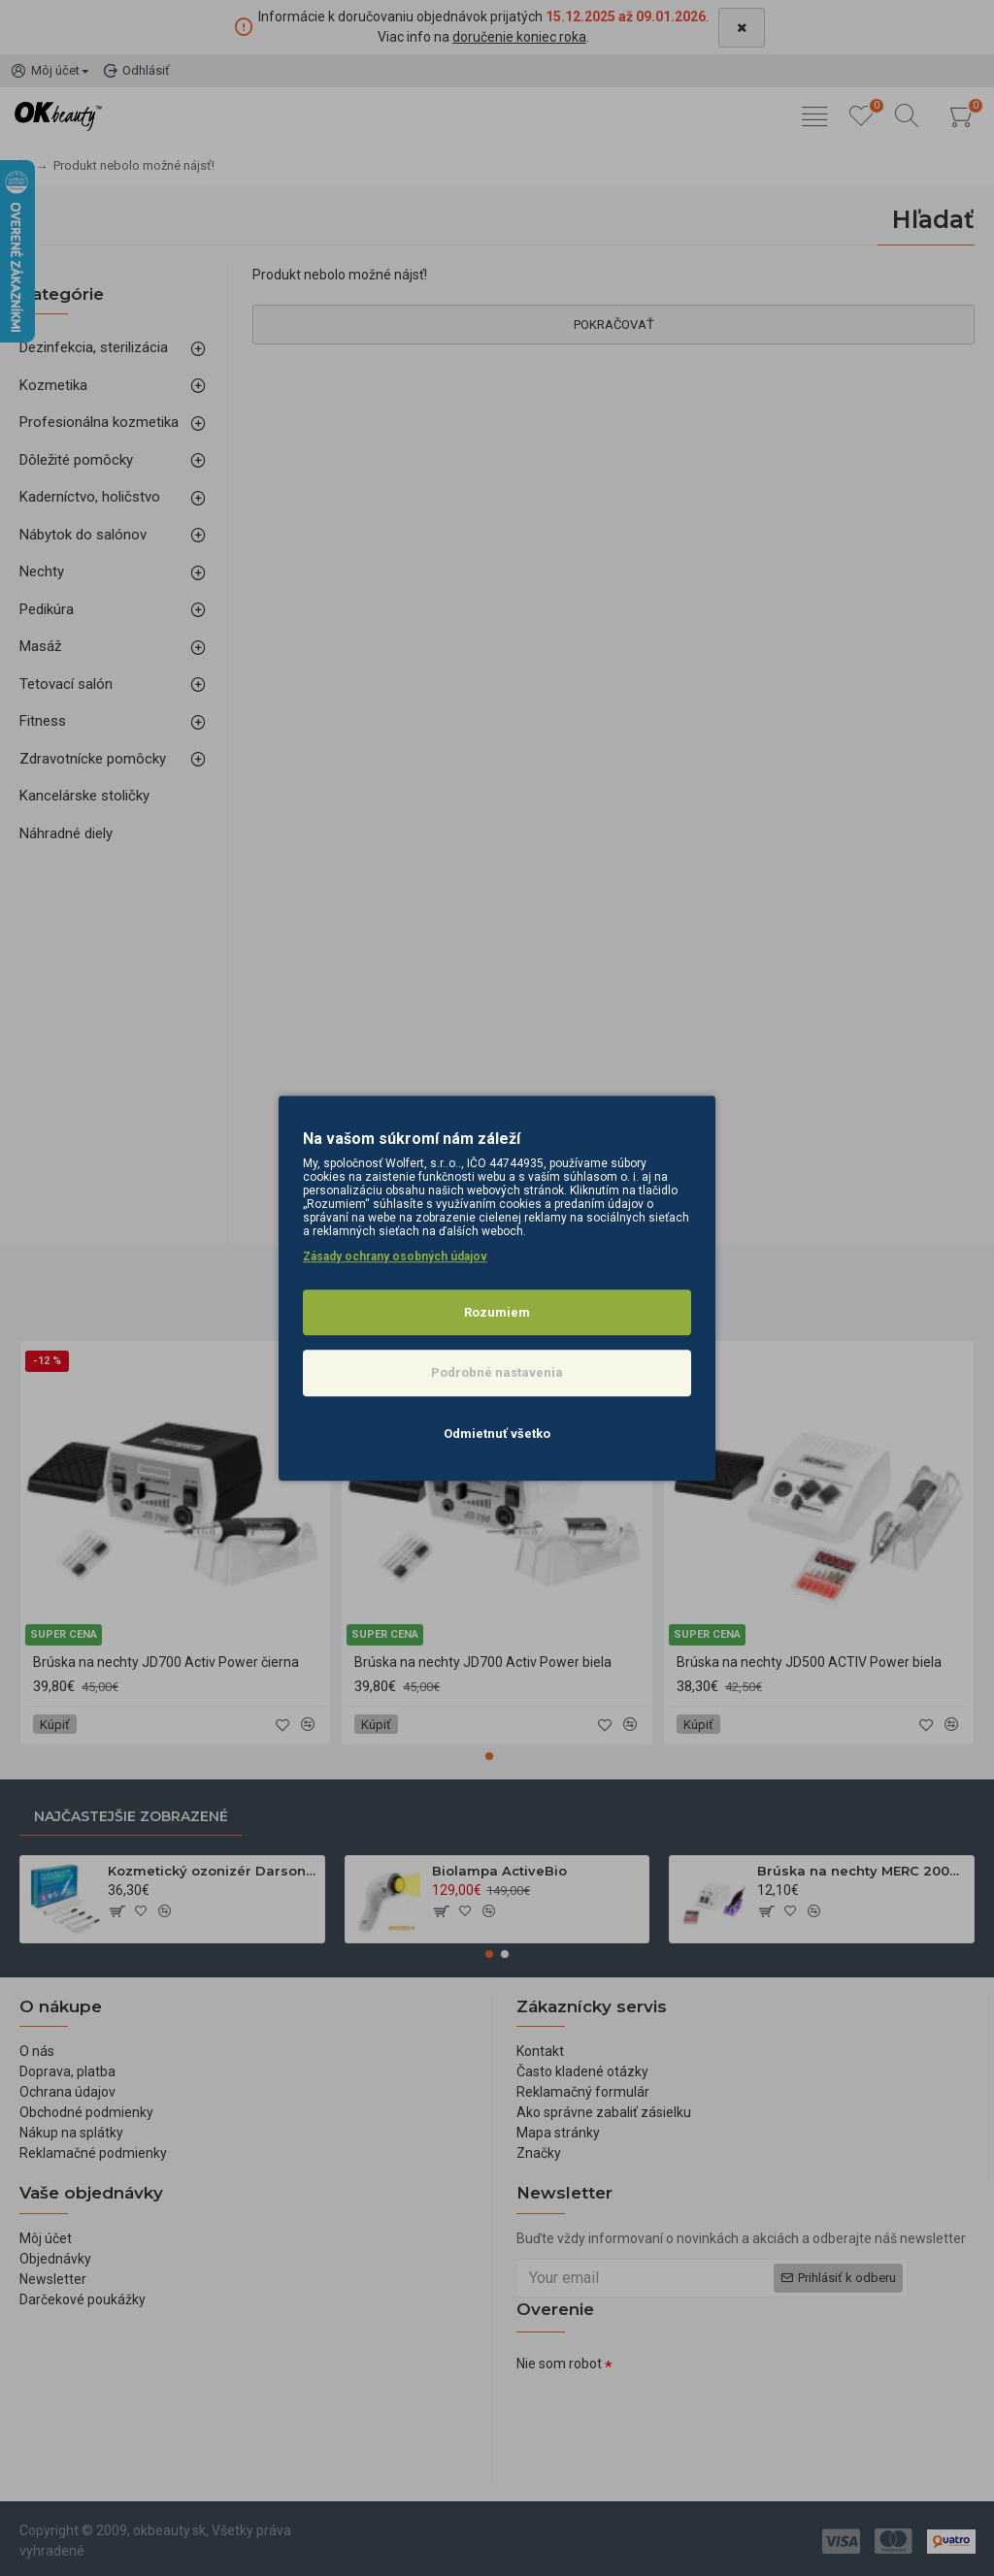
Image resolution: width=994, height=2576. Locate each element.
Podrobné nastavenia (497, 1372)
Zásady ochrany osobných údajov (395, 1256)
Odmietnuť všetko (497, 1433)
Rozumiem (497, 1312)
